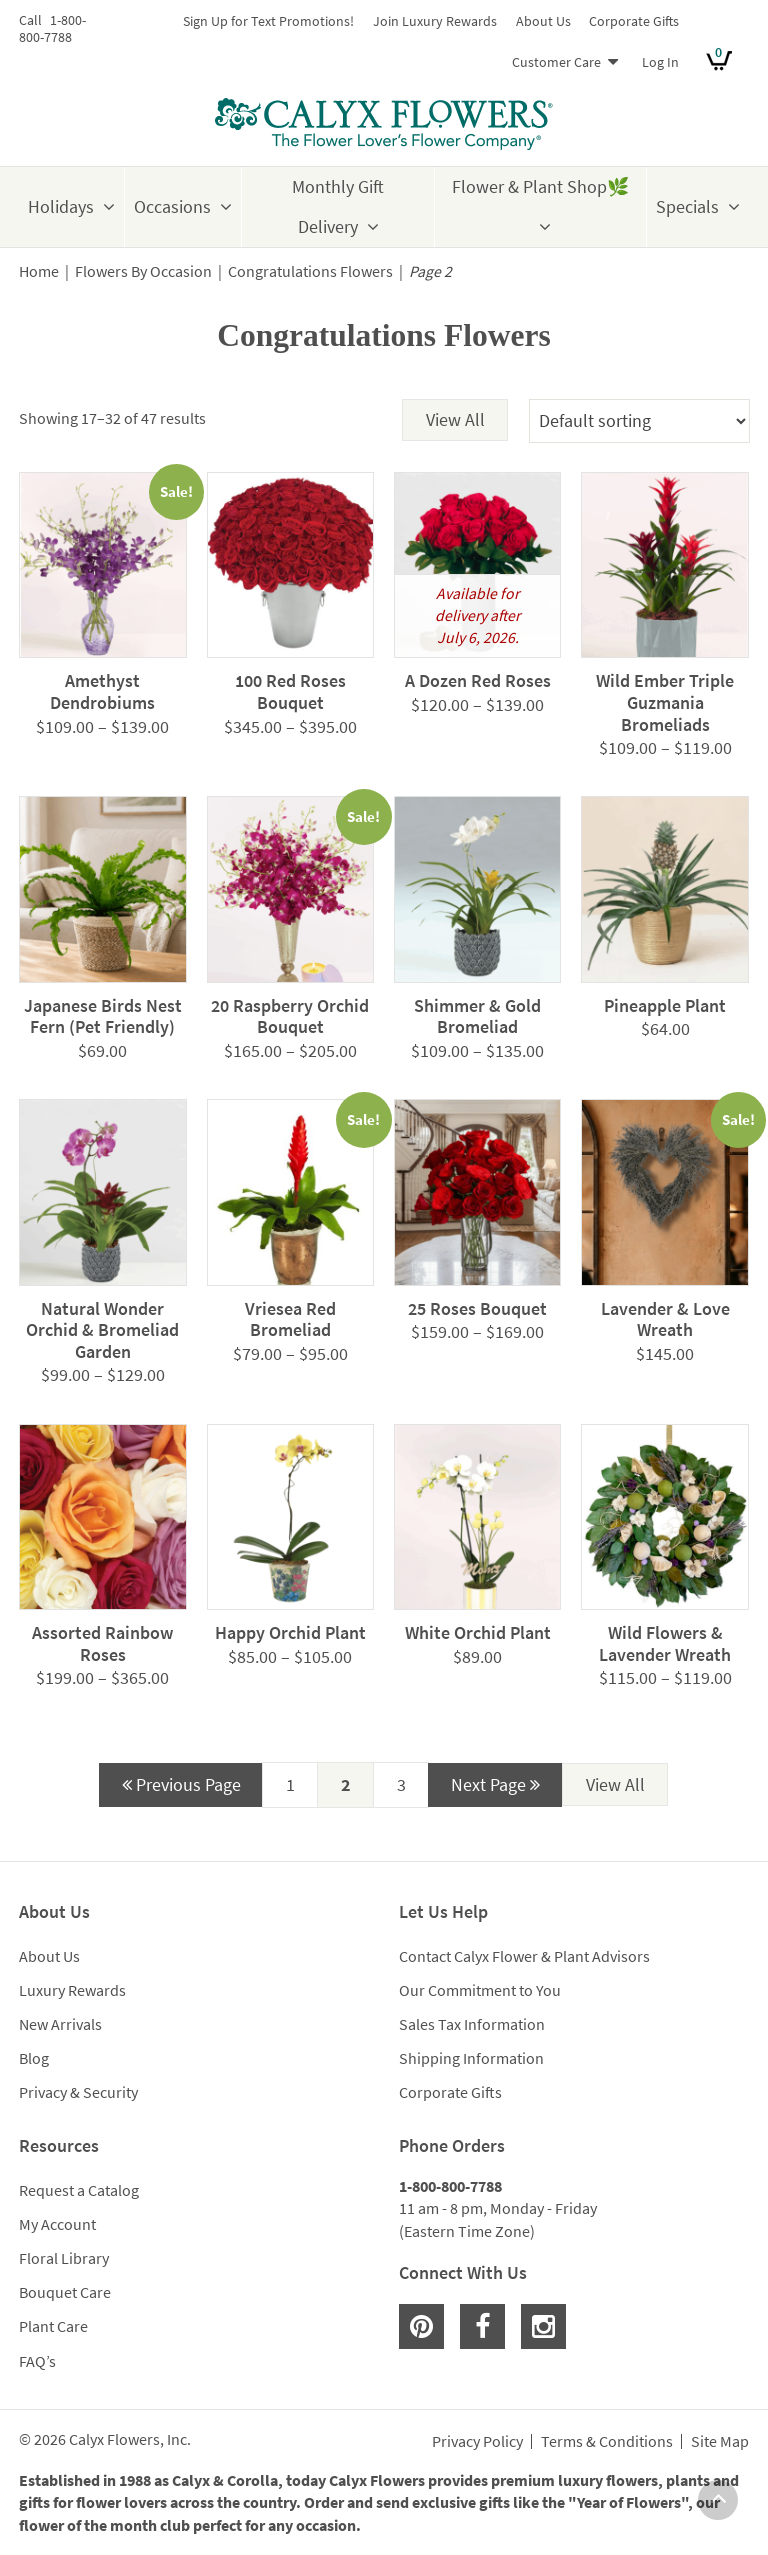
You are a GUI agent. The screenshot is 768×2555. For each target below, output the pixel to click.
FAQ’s (37, 2361)
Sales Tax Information (472, 2024)
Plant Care (53, 2326)
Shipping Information (471, 2058)
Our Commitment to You (480, 1990)
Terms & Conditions (607, 2442)
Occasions (172, 206)
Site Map (720, 2442)
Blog (34, 2058)
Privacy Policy (477, 2442)
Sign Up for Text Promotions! (268, 21)
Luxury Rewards (72, 1990)
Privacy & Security (78, 2092)
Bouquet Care (65, 2292)
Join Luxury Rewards (435, 21)
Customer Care (556, 62)
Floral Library (64, 2258)
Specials (687, 206)
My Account (57, 2224)
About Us (543, 21)
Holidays (61, 206)
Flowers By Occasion (143, 271)
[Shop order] (639, 421)
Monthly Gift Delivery (338, 206)
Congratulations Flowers (310, 271)
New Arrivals (60, 2024)
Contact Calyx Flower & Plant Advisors (524, 1956)
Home (39, 271)
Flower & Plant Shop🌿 (540, 186)
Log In (660, 62)
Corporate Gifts (634, 21)
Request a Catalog (79, 2190)
